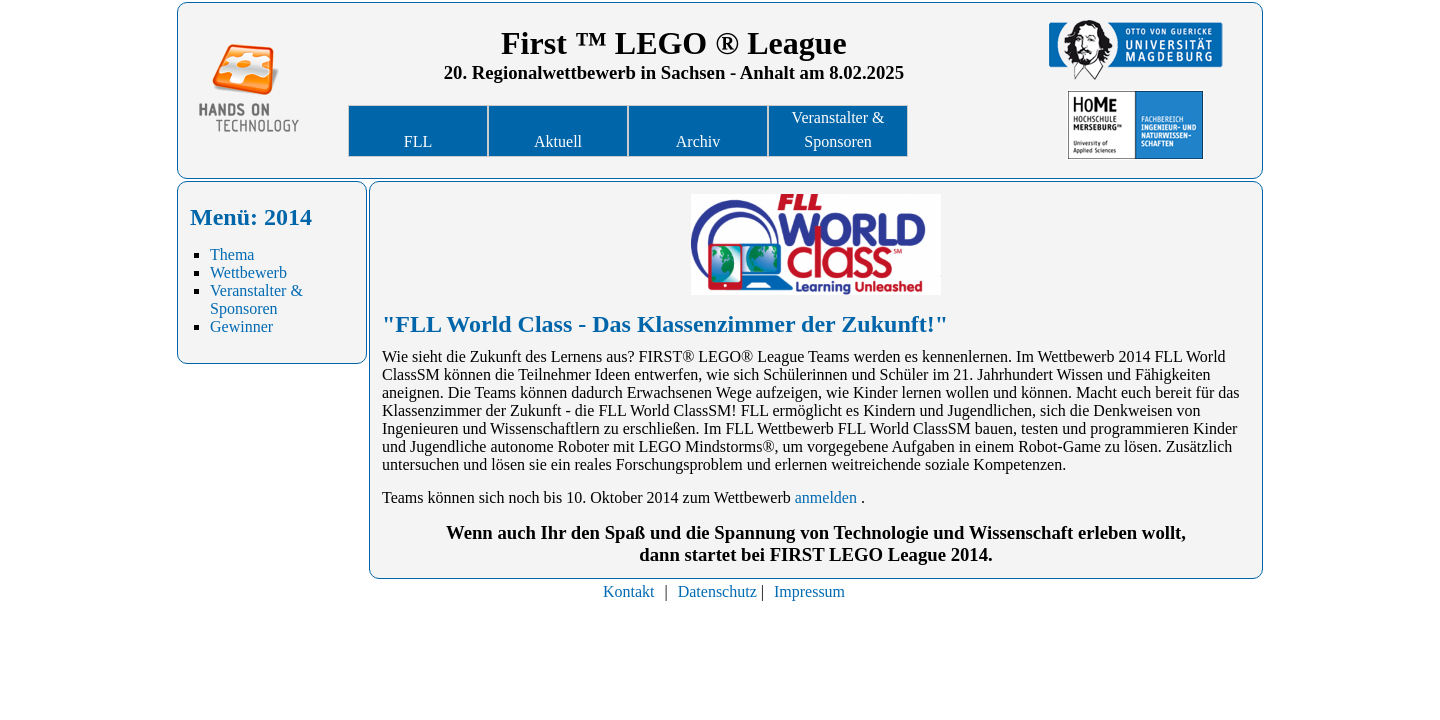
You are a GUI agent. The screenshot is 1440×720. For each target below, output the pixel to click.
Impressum (809, 591)
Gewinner (241, 326)
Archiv (698, 141)
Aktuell (558, 141)
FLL (418, 141)
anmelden (826, 497)
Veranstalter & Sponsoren (838, 129)
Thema (232, 254)
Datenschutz (717, 591)
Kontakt (629, 591)
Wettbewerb (248, 272)
